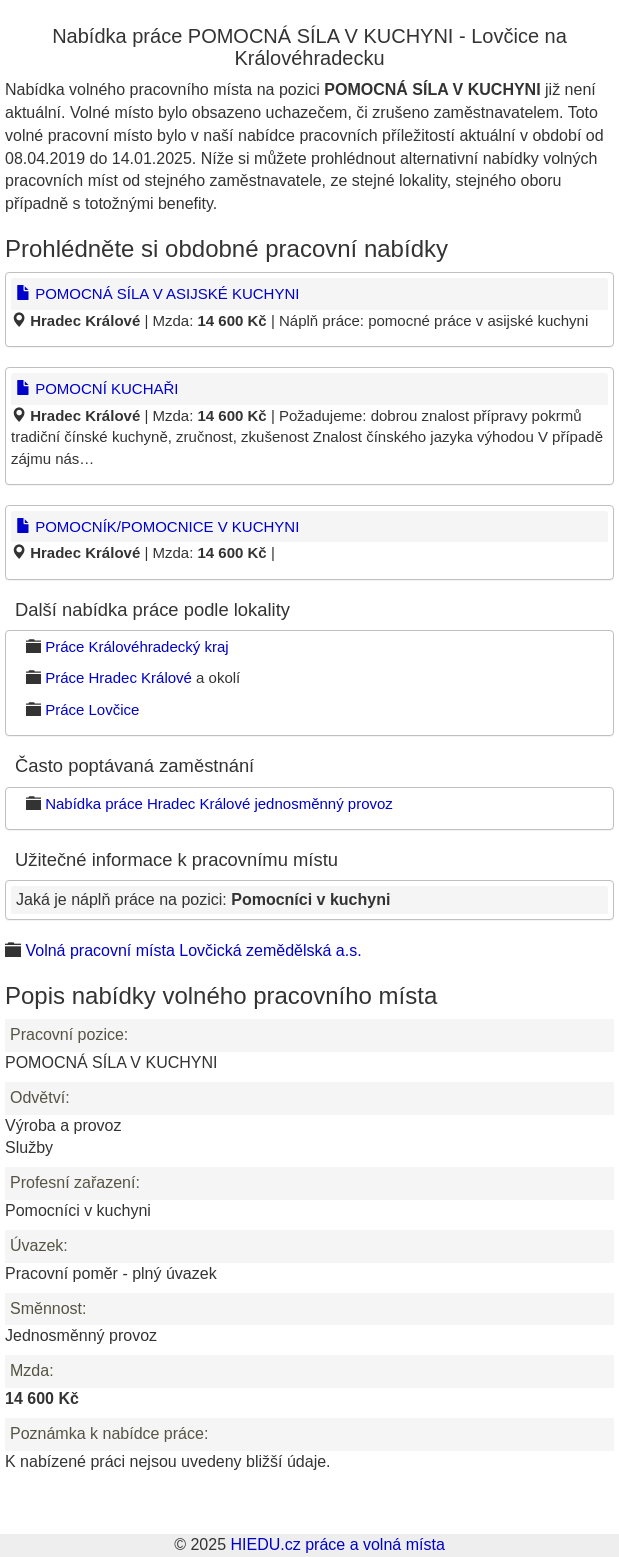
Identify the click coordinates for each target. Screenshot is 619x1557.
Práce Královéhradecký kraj (136, 646)
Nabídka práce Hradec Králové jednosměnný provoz (219, 803)
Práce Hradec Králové (118, 677)
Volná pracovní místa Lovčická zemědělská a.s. (193, 950)
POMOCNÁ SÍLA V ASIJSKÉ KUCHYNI (157, 293)
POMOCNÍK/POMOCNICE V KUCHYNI (157, 526)
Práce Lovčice (92, 709)
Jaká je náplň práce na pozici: (203, 899)
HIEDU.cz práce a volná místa (337, 1544)
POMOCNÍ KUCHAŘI (97, 388)
